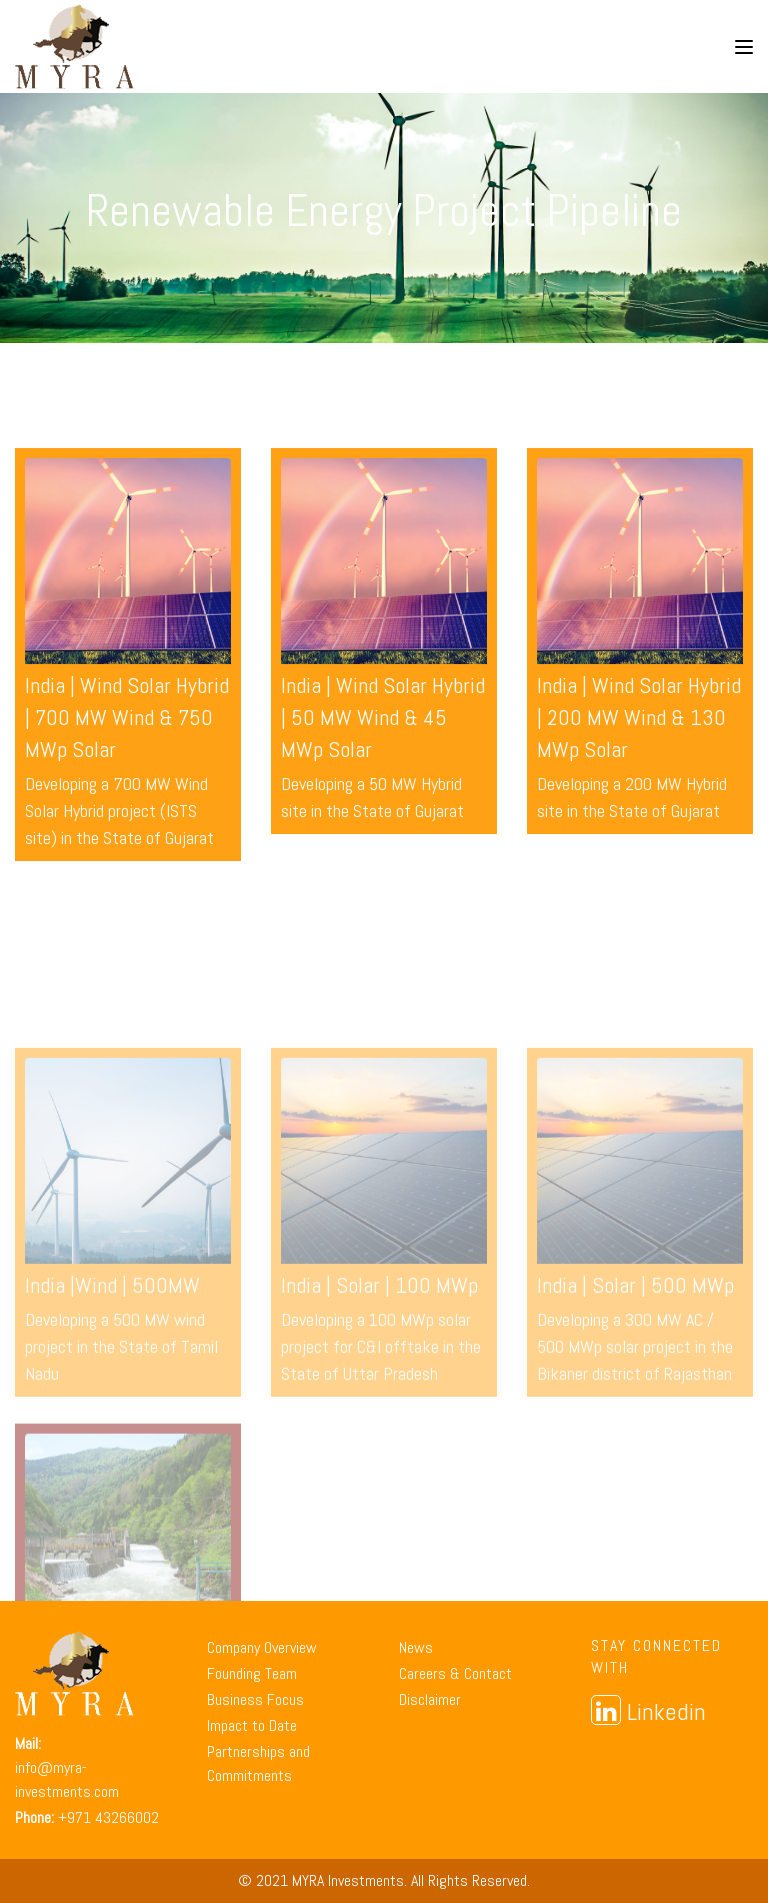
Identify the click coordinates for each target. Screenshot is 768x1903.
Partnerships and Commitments (258, 1763)
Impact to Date (252, 1725)
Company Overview (262, 1647)
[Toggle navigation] (744, 47)
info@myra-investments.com (67, 1779)
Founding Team (252, 1673)
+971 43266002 (108, 1817)
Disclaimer (430, 1699)
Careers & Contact (455, 1673)
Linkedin (648, 1711)
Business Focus (255, 1699)
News (416, 1647)
